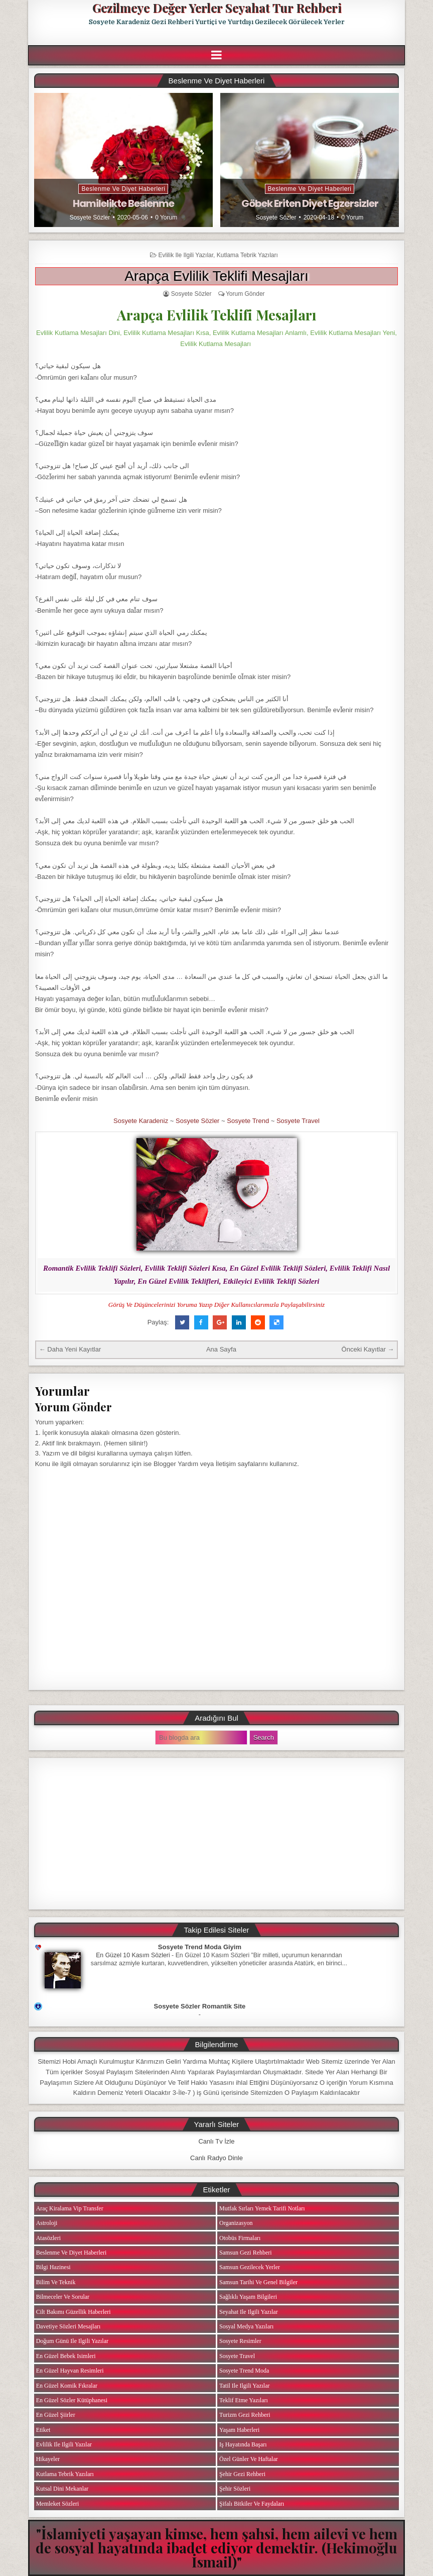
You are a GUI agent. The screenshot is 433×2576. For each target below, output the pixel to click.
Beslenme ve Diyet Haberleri (123, 188)
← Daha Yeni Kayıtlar (70, 1349)
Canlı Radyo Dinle (216, 2158)
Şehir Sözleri (234, 2488)
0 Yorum (166, 217)
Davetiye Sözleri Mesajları (68, 2326)
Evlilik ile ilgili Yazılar (186, 255)
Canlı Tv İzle (216, 2141)
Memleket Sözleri (57, 2503)
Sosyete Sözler (90, 217)
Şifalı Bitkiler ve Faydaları (251, 2503)
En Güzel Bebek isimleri (66, 2356)
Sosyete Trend (248, 1121)
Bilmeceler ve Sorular (62, 2296)
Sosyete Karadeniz (140, 1121)
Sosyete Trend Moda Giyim (199, 1947)
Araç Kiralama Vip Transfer (69, 2208)
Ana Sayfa (221, 1349)
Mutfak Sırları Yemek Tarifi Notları (262, 2208)
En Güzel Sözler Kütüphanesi (71, 2400)
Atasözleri (48, 2238)
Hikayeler (48, 2458)
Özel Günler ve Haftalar (248, 2458)
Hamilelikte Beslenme (123, 203)
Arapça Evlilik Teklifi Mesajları (216, 276)
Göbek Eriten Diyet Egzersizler (309, 203)
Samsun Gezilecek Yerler (249, 2267)
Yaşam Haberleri (239, 2429)
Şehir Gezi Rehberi (242, 2474)
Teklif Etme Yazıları (243, 2400)
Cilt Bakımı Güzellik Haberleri (73, 2311)
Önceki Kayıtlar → (368, 1349)
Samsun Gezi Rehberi (245, 2252)
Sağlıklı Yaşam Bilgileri (248, 2296)
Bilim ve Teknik (56, 2282)
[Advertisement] (216, 1833)
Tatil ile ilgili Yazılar (244, 2385)
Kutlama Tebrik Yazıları (247, 255)
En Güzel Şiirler (55, 2414)
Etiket (43, 2429)
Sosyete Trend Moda (244, 2370)
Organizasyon (235, 2222)
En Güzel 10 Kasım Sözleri (133, 1955)
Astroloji (47, 2222)
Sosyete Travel (298, 1121)
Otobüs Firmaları (239, 2238)
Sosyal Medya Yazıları (246, 2326)
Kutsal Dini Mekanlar (62, 2488)
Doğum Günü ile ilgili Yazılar (72, 2340)
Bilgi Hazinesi (53, 2267)
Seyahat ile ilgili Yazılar (248, 2311)
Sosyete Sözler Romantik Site (200, 2006)
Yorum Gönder (245, 293)
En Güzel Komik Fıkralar (66, 2385)
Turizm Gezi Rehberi (244, 2414)
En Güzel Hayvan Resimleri (70, 2370)
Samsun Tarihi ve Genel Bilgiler (258, 2282)
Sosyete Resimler (240, 2340)
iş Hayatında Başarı (243, 2444)
